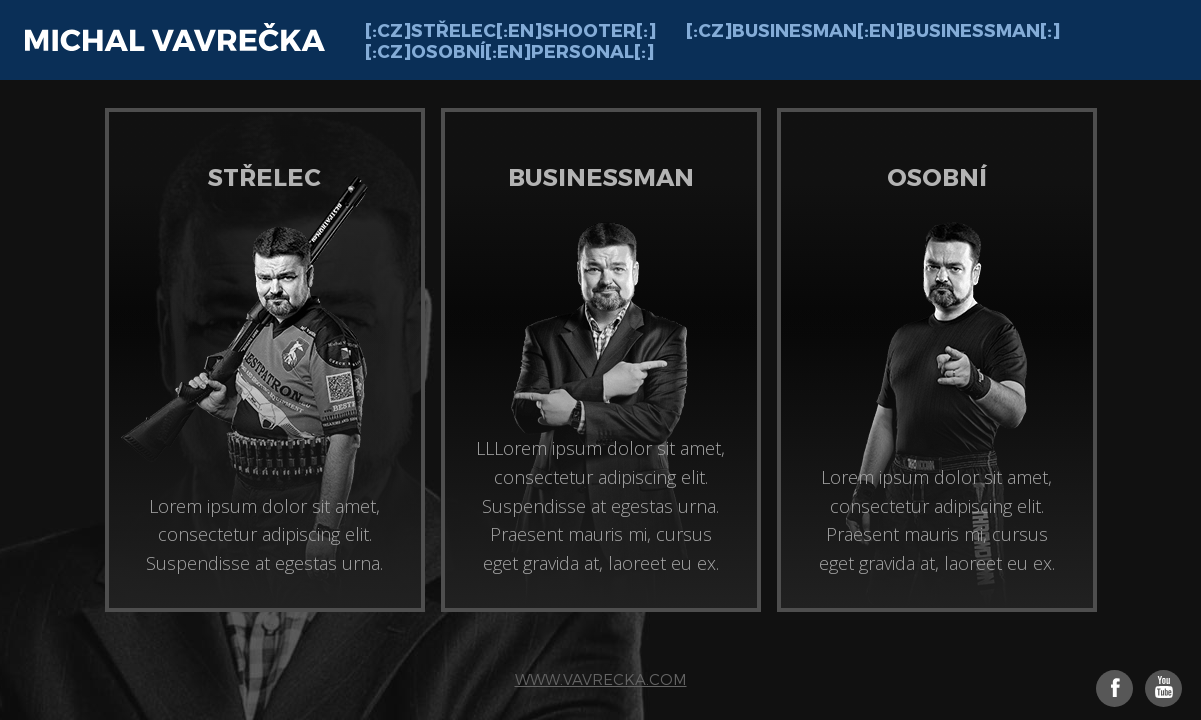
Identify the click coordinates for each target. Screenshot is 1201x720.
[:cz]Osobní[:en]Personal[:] (509, 50)
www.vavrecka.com (601, 679)
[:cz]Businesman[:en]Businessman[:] (873, 29)
